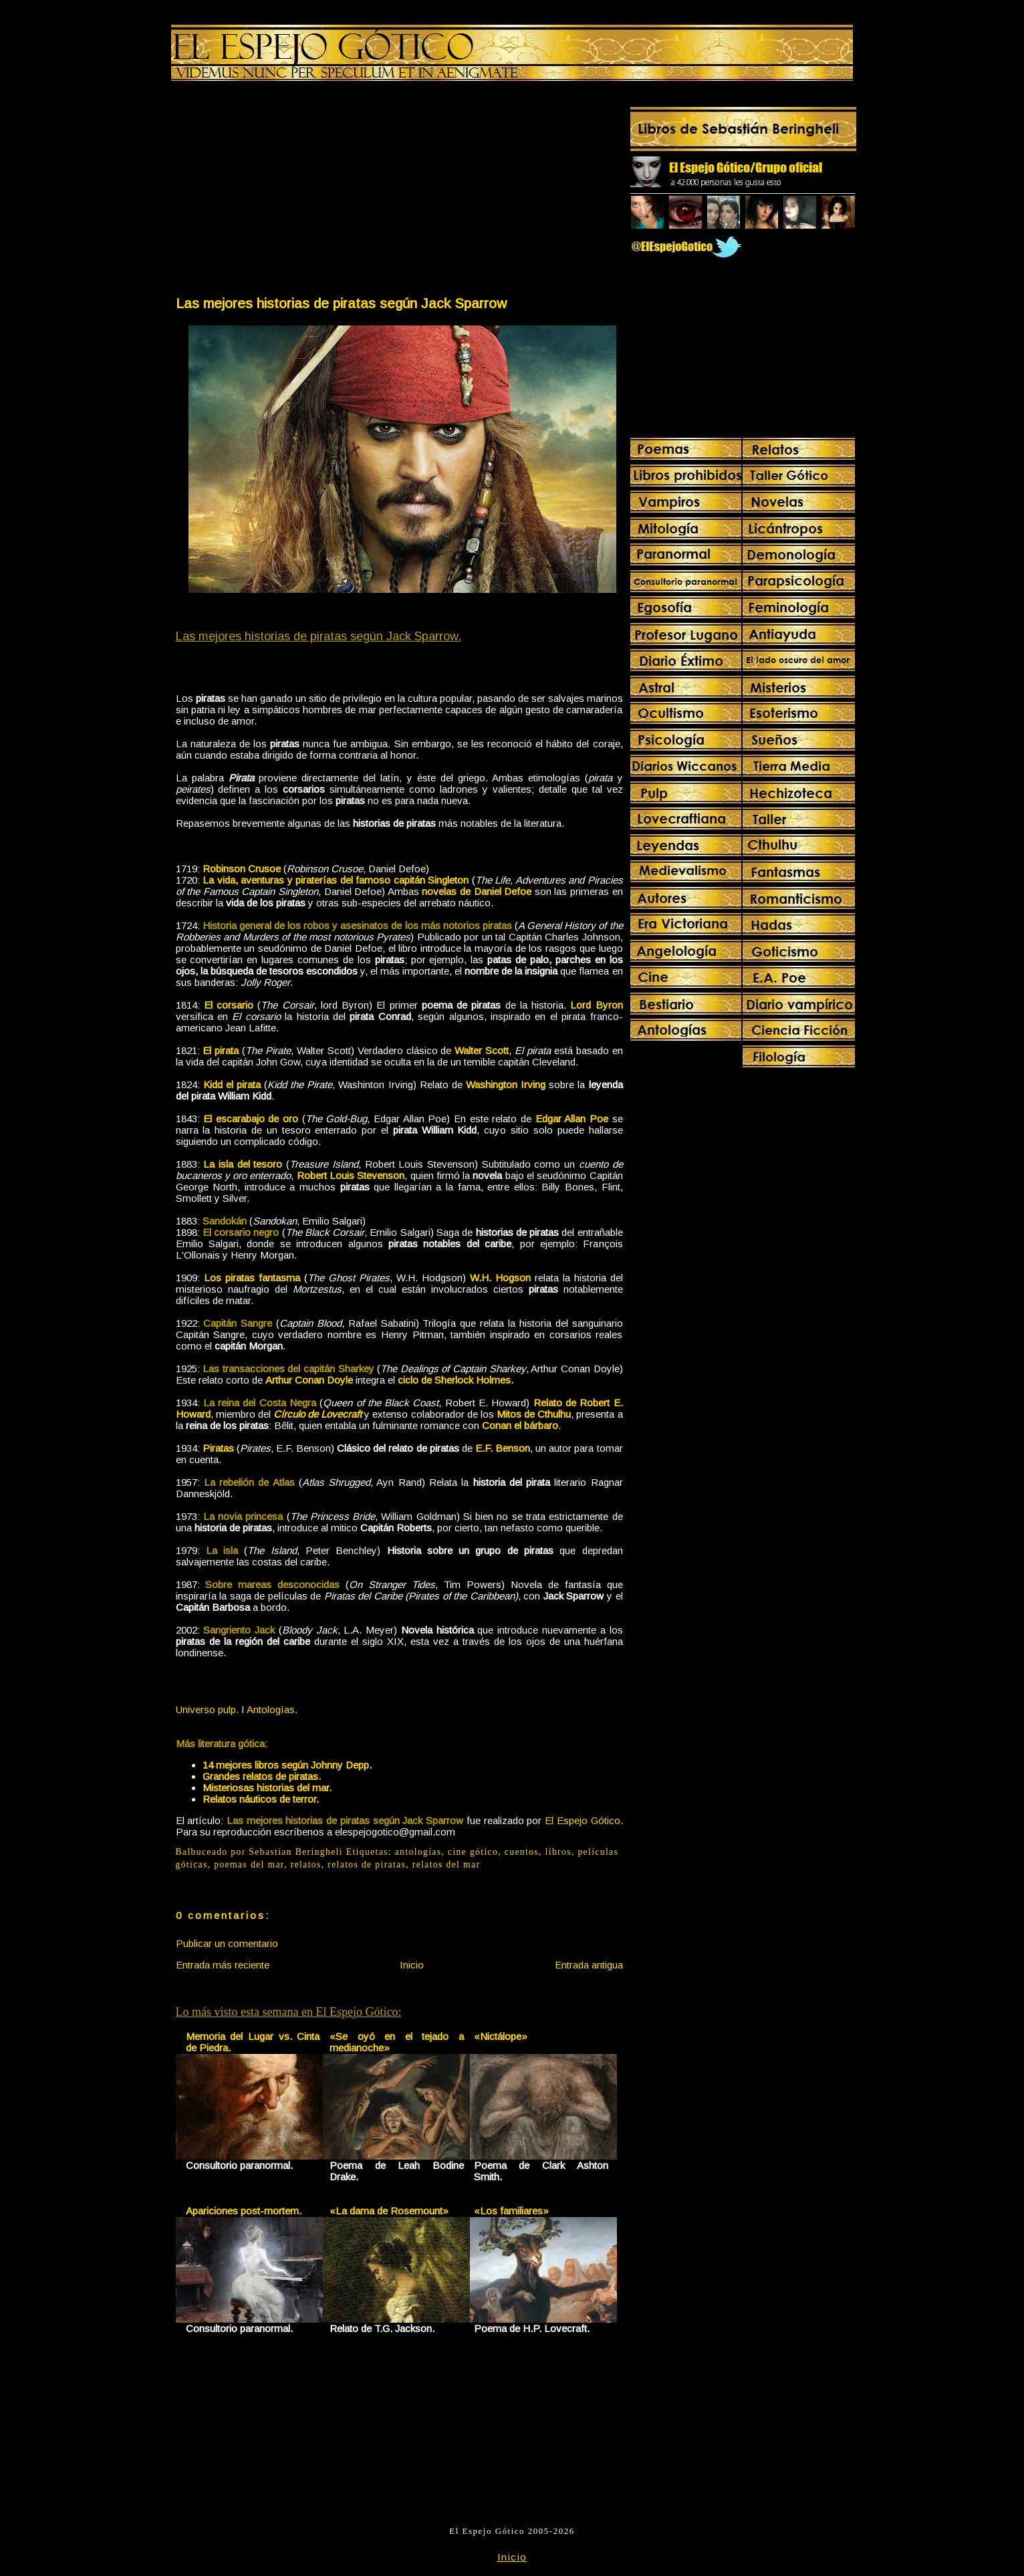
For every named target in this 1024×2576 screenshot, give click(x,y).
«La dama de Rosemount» (389, 2210)
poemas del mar (249, 1864)
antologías (418, 1852)
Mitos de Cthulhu (534, 1414)
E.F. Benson (502, 1448)
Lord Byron (596, 1005)
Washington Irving (505, 1084)
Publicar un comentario (227, 1943)
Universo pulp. (207, 1709)
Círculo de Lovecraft (317, 1414)
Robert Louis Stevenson (351, 1175)
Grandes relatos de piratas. (262, 1776)
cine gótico (473, 1852)
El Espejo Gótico (582, 1820)
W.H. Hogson (500, 1277)
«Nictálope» (500, 2036)
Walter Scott (482, 1050)
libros (558, 1852)
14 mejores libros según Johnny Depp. (287, 1765)
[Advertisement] (286, 191)
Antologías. (272, 1709)
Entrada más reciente (222, 1964)
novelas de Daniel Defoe (476, 891)
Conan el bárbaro (520, 1425)
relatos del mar (446, 1864)
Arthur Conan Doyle (309, 1380)
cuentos (522, 1852)
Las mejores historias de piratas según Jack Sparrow (341, 303)
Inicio (412, 1964)
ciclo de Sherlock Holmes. (455, 1380)
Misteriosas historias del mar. (267, 1787)
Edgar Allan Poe (571, 1118)
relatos (306, 1864)
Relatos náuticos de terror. (261, 1799)
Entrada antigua (589, 1964)
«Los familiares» (511, 2210)
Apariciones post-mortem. (243, 2210)
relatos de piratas (367, 1864)
